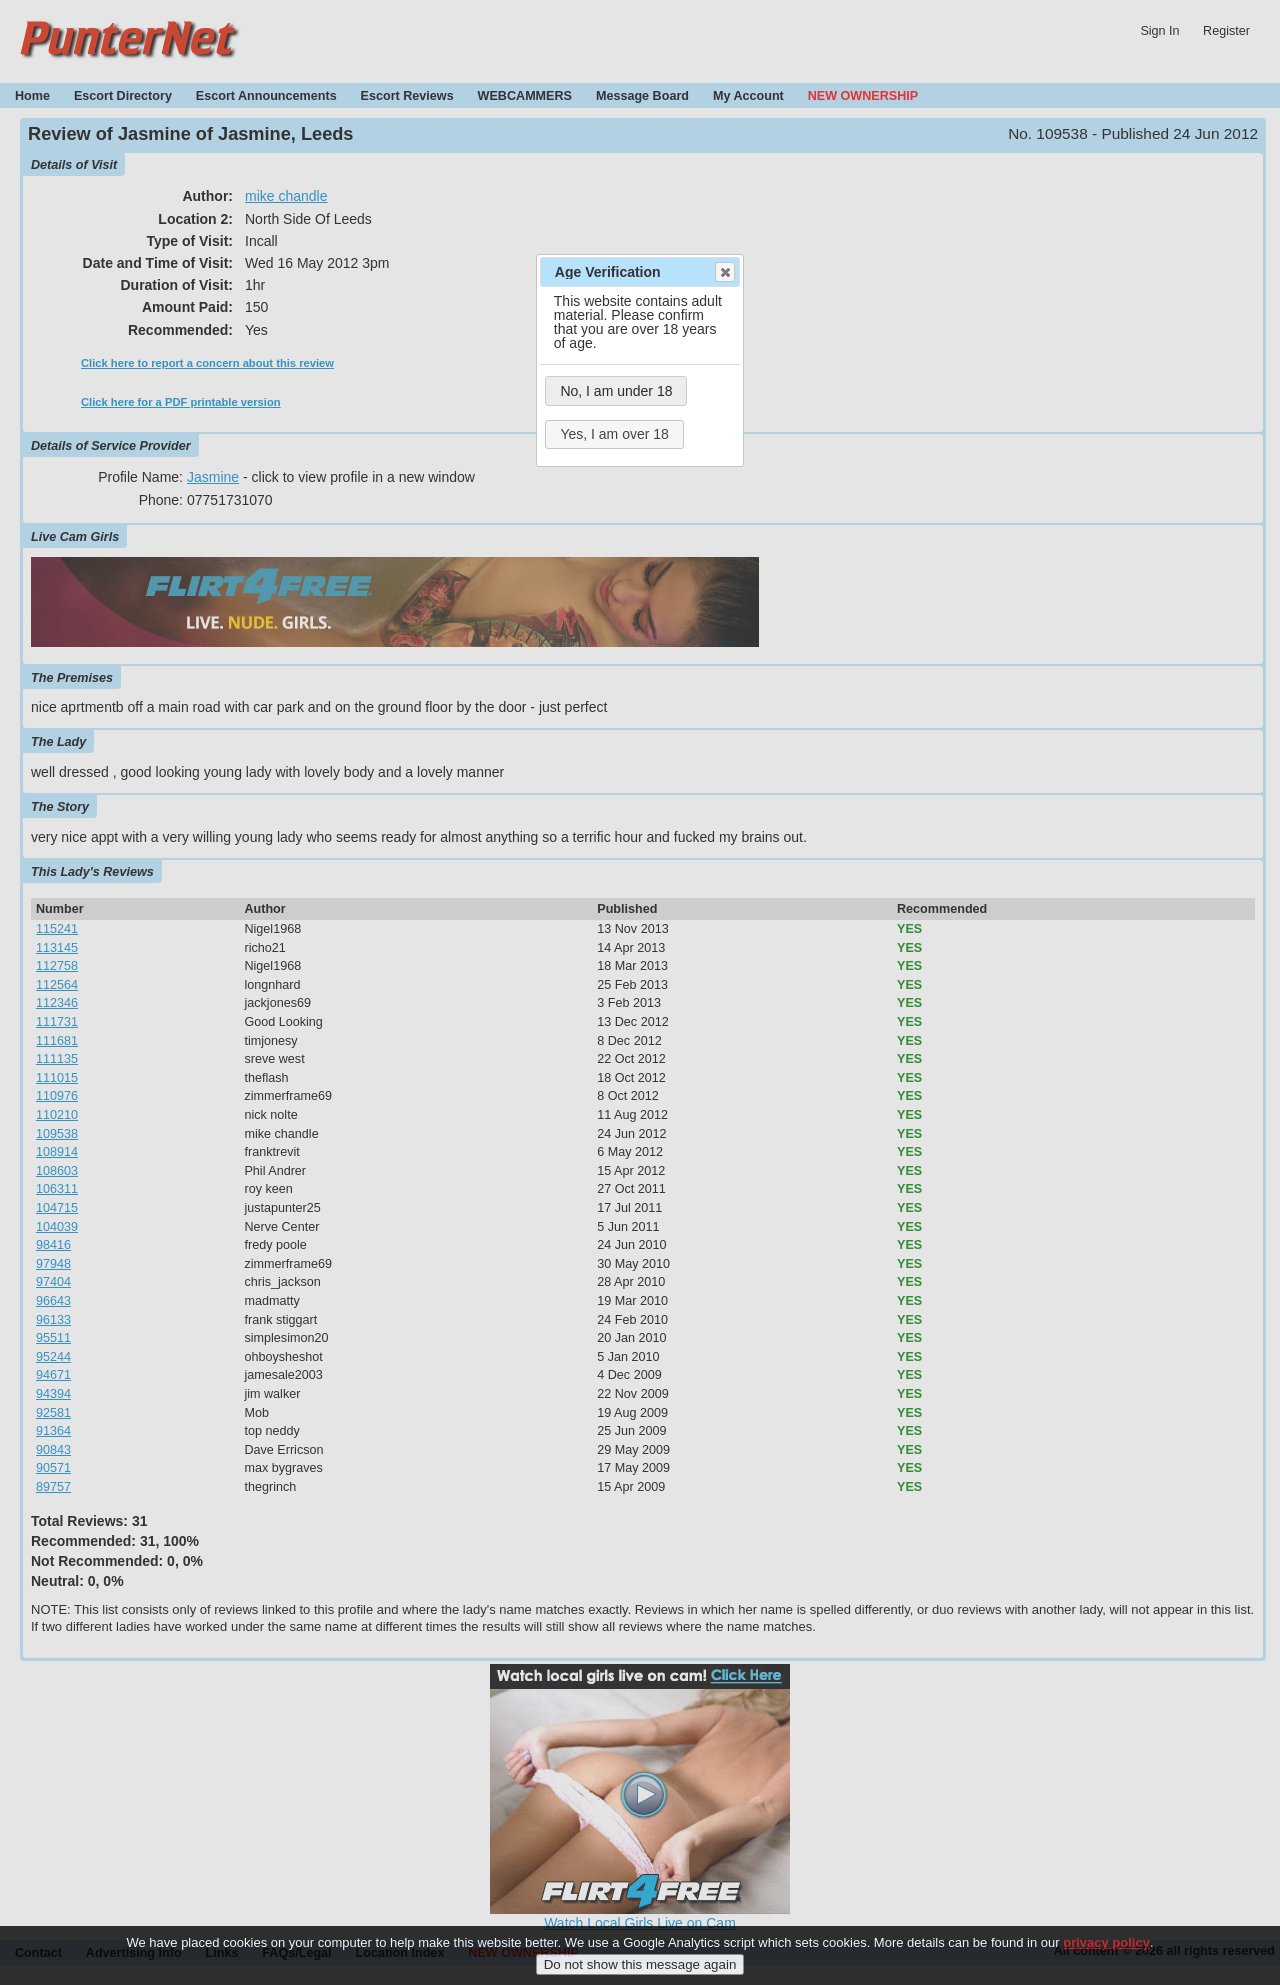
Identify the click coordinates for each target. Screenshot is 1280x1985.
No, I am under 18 (616, 391)
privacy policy (1106, 1960)
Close (724, 272)
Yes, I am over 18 (614, 434)
